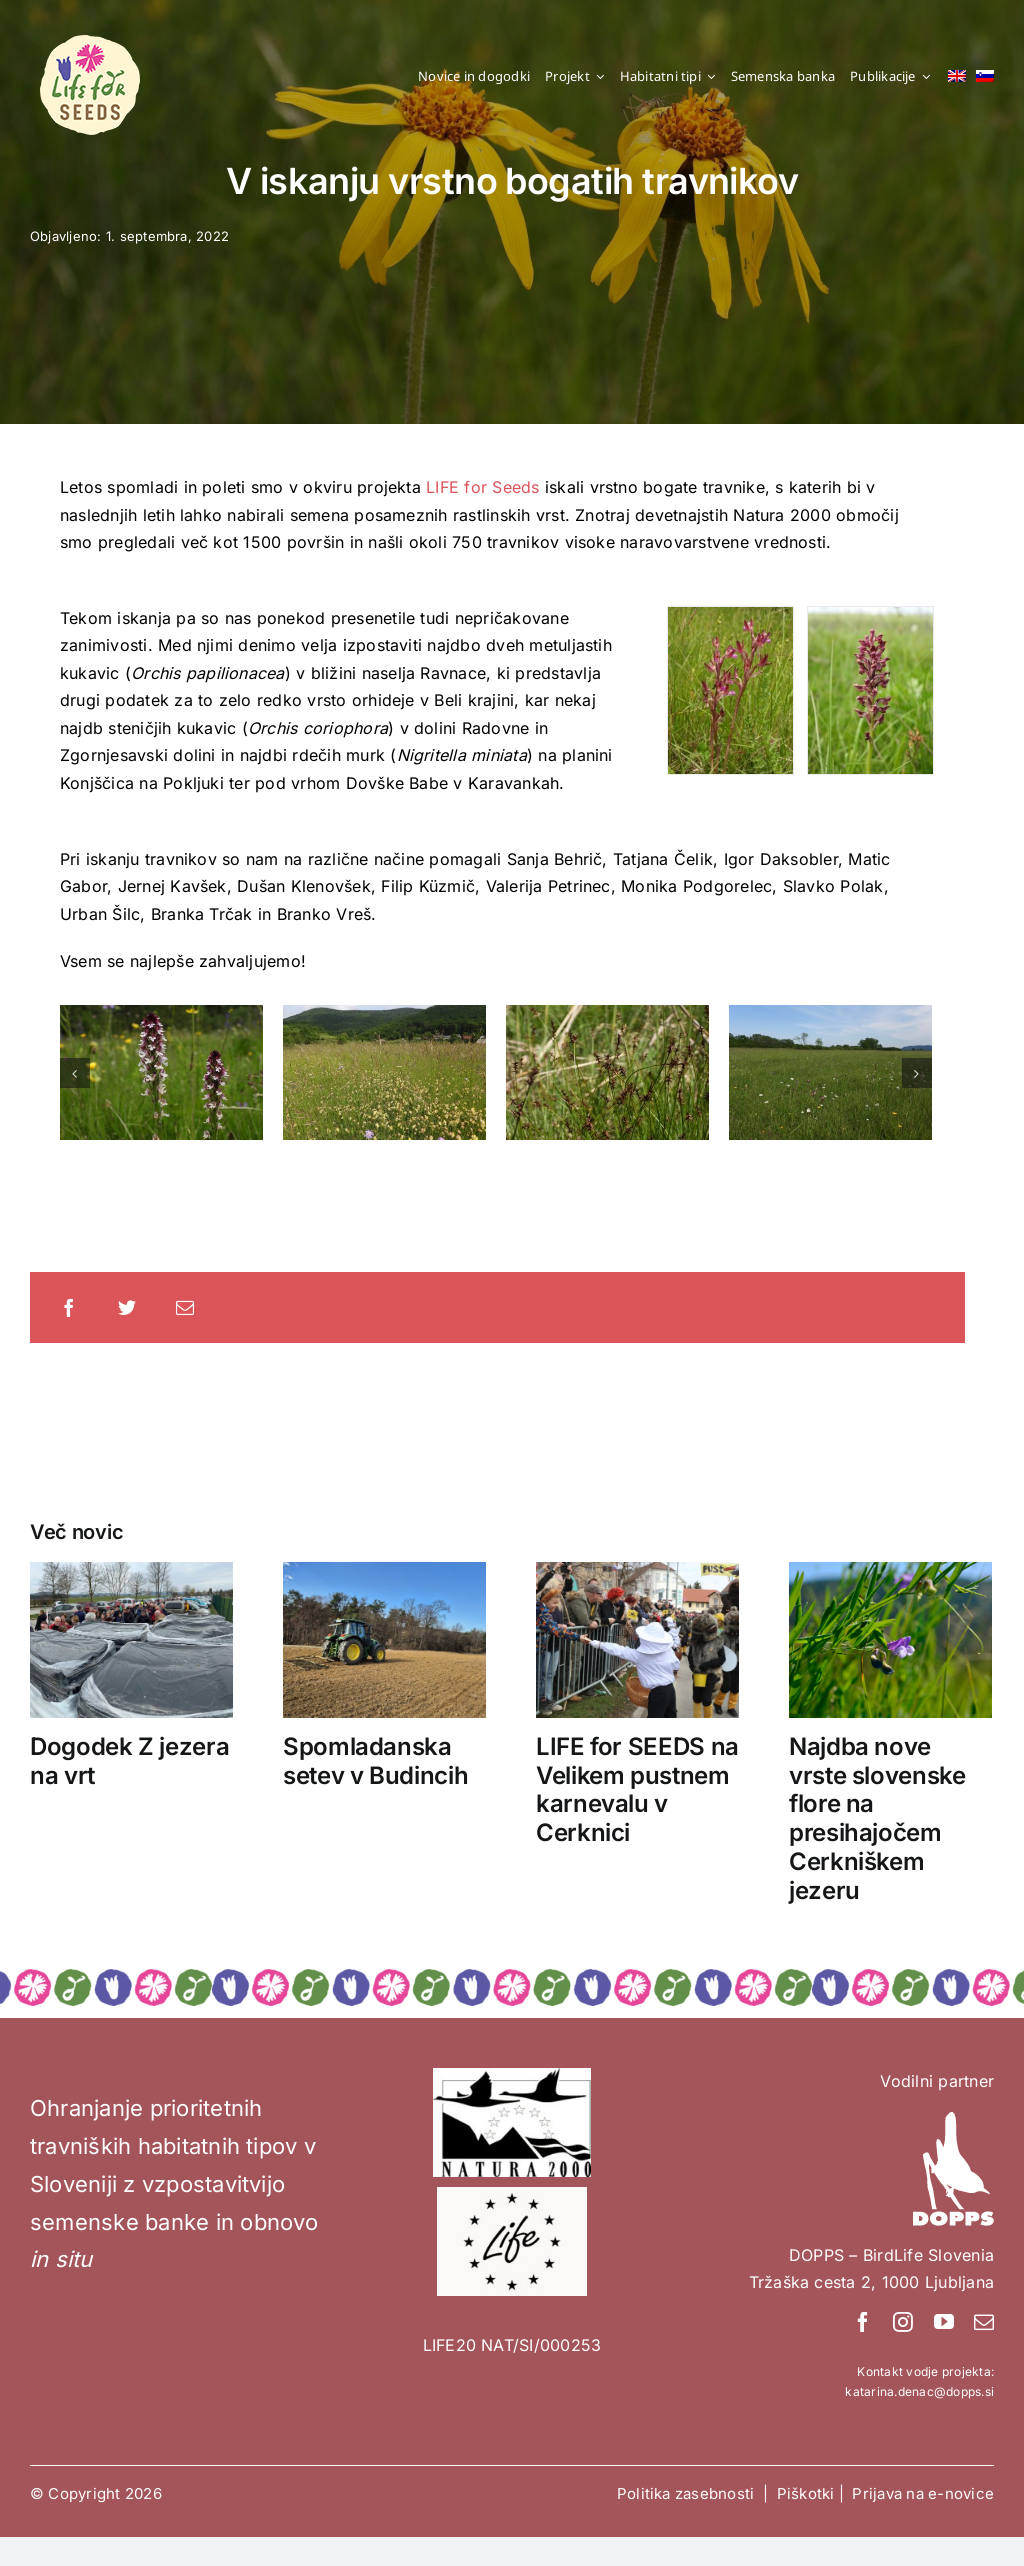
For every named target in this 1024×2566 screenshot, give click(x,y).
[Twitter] (127, 1307)
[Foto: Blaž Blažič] (730, 689)
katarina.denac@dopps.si (919, 2391)
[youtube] (944, 2322)
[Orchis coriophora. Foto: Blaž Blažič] (870, 689)
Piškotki (806, 2493)
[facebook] (863, 2322)
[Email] (185, 1307)
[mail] (984, 2322)
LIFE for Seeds (482, 487)
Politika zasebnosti (688, 2493)
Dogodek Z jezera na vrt (129, 1761)
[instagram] (903, 2322)
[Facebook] (69, 1307)
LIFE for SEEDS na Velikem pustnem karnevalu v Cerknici (637, 1789)
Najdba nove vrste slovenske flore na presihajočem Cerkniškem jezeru (877, 1818)
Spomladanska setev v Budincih (375, 1761)
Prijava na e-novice (923, 2493)
